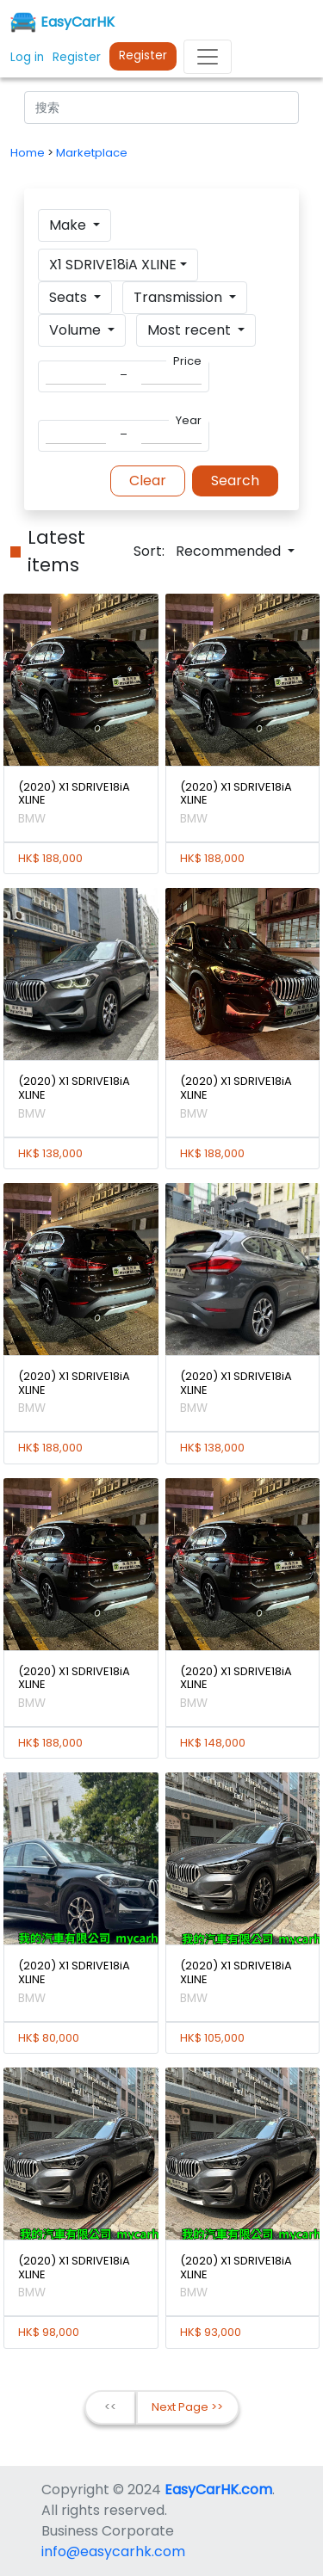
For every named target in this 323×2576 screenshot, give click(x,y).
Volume (76, 330)
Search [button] (235, 480)
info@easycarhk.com (113, 2551)
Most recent (190, 330)
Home (28, 153)
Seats (69, 297)
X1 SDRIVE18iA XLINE (113, 264)
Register (143, 55)
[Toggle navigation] (207, 57)
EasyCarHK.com (218, 2489)
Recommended (230, 551)
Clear (147, 480)
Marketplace (91, 153)
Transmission (180, 297)
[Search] (161, 107)
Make (69, 225)
